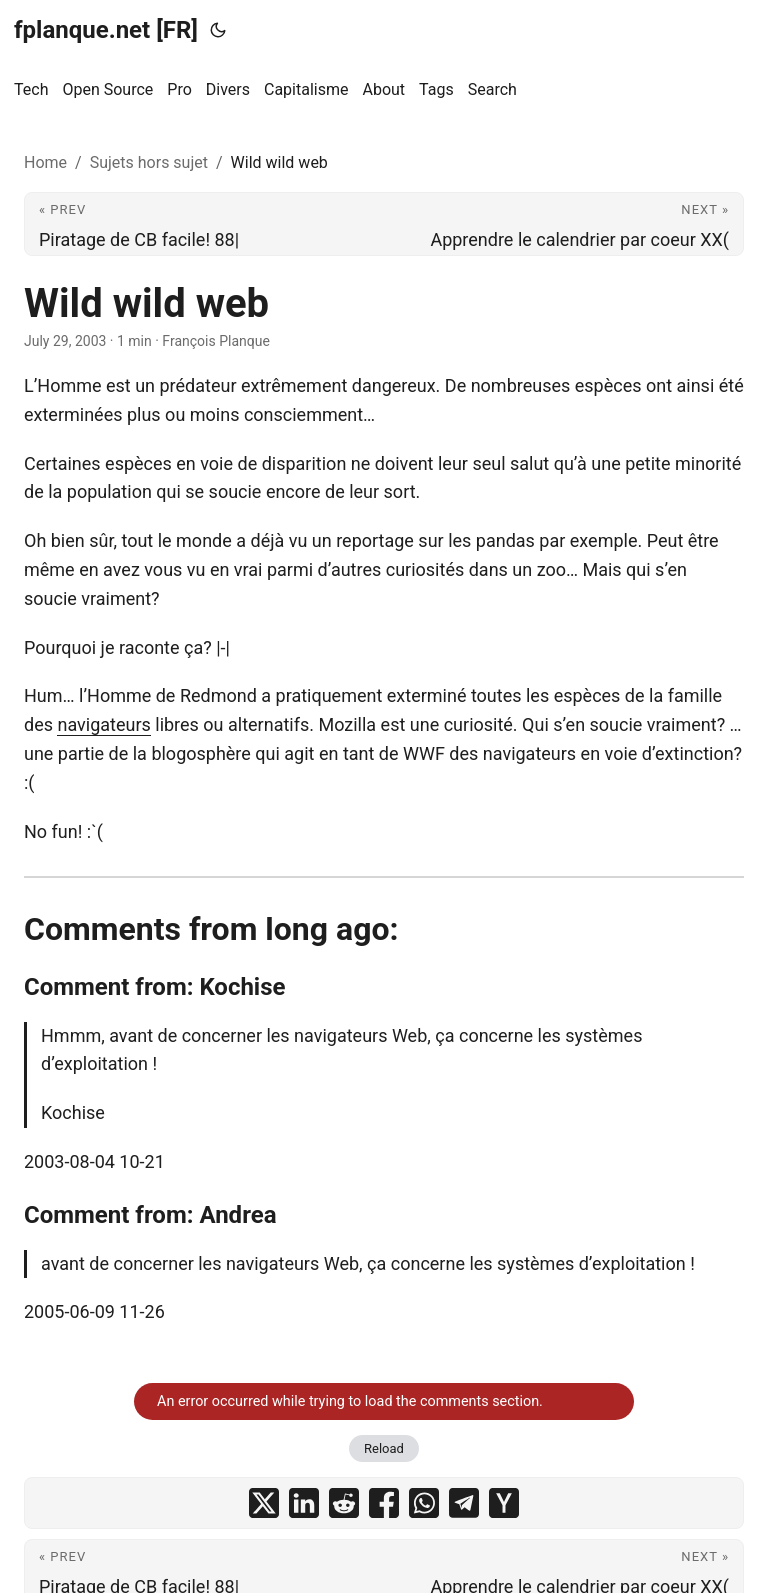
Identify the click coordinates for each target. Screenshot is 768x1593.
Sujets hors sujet (149, 162)
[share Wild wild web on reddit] (344, 1503)
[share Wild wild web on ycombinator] (504, 1503)
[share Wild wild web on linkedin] (304, 1503)
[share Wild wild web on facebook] (384, 1503)
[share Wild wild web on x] (264, 1503)
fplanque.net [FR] (106, 30)
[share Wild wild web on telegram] (464, 1503)
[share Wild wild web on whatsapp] (424, 1503)
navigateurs (103, 724)
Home (45, 162)
